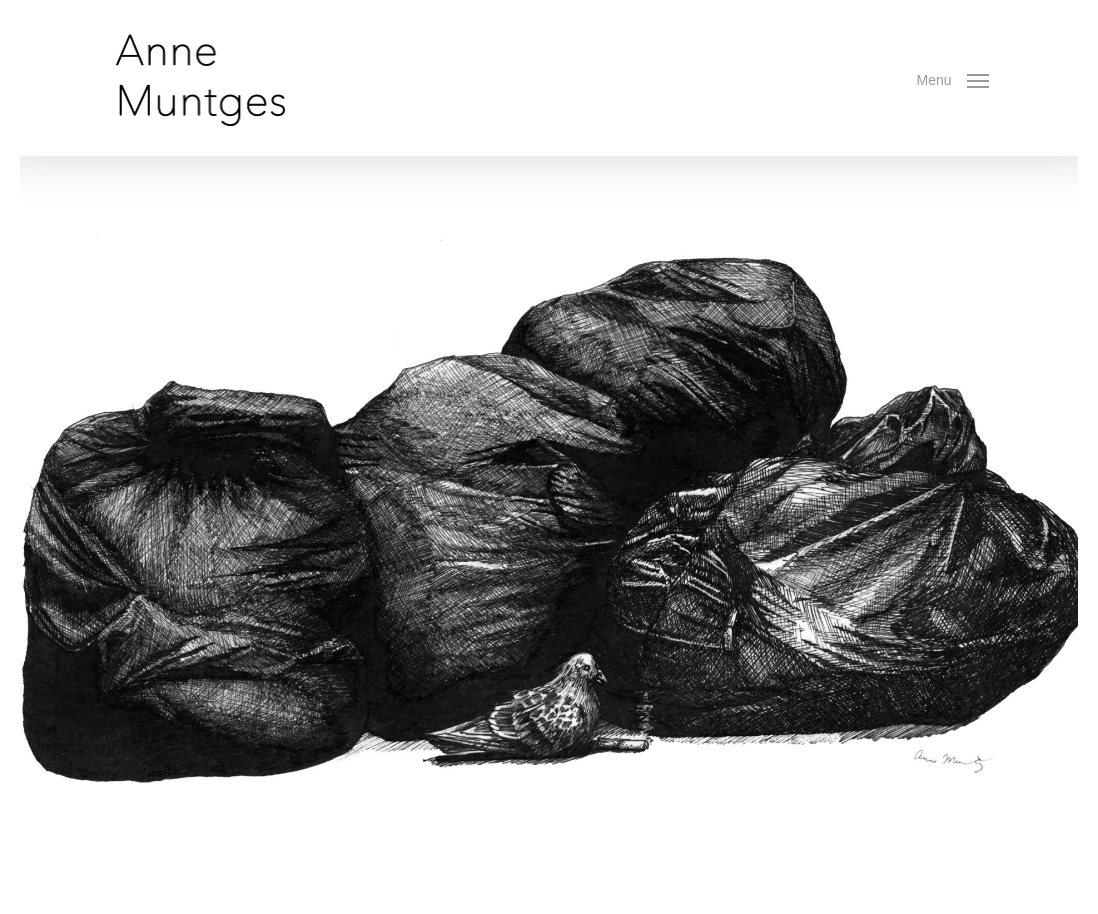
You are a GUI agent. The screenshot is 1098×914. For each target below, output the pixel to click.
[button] (953, 78)
